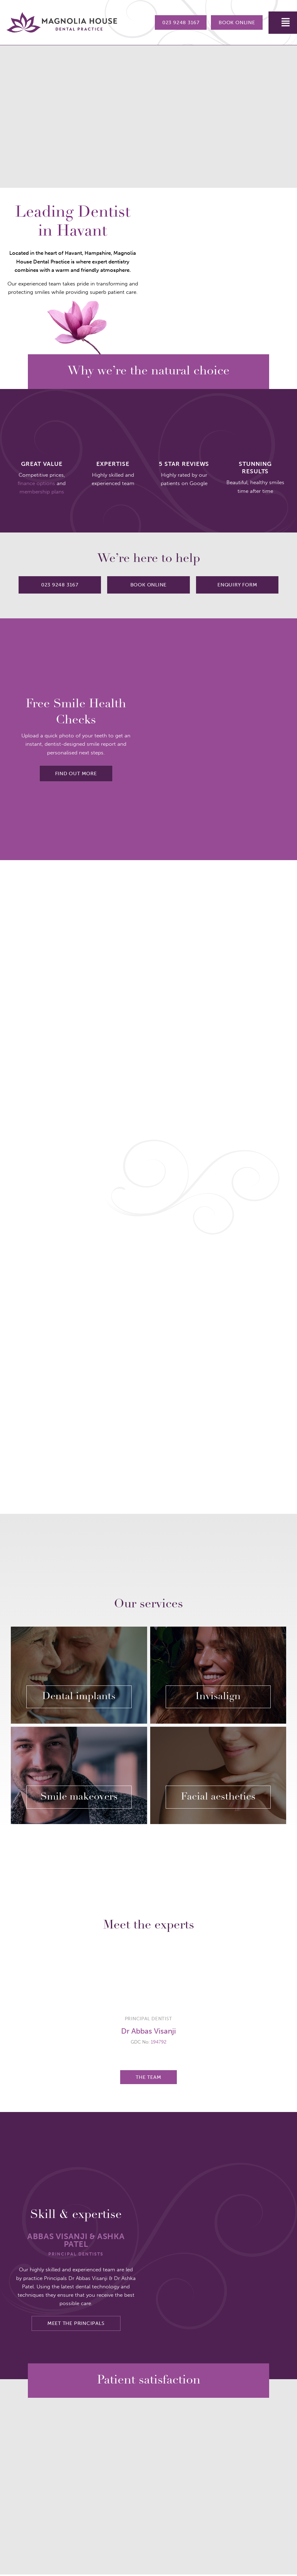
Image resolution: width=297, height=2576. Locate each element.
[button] (283, 23)
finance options (36, 483)
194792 (158, 2043)
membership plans (42, 491)
